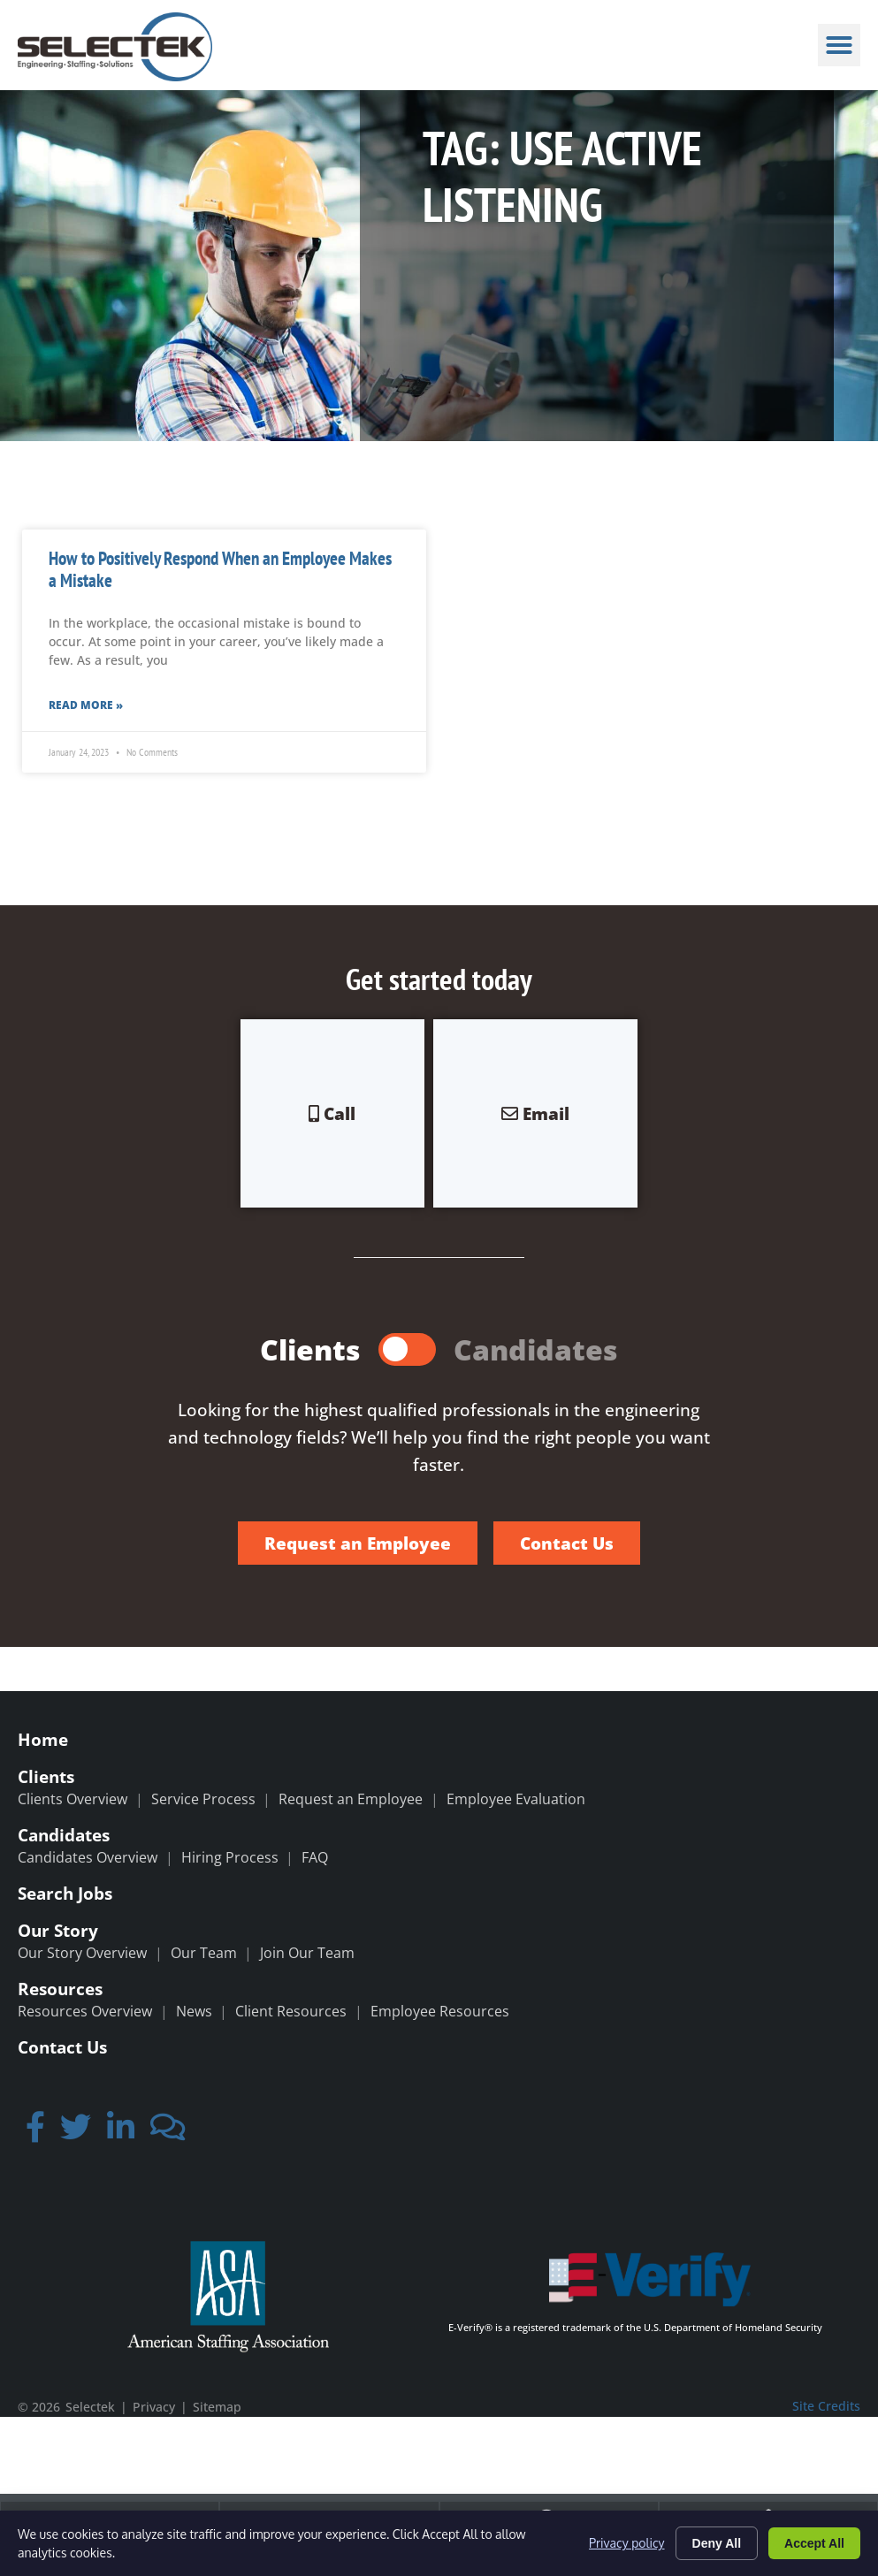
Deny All (717, 2543)
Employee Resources (439, 2011)
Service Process (203, 1799)
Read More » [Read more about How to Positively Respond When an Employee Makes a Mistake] (86, 705)
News (194, 2011)
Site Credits (826, 2405)
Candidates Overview (87, 1857)
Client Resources (291, 2011)
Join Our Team (307, 1952)
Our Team (204, 1952)
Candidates (64, 1835)
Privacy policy (626, 2542)
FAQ (315, 1857)
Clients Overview (72, 1799)
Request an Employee (351, 1799)
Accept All (814, 2543)
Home (43, 1739)
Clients (46, 1776)
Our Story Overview (82, 1952)
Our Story (58, 1930)
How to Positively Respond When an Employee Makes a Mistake (220, 569)
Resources (60, 1989)
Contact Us (62, 2047)
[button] (839, 45)
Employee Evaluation (516, 1799)
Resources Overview (85, 2011)
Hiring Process (230, 1857)
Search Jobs (65, 1893)
